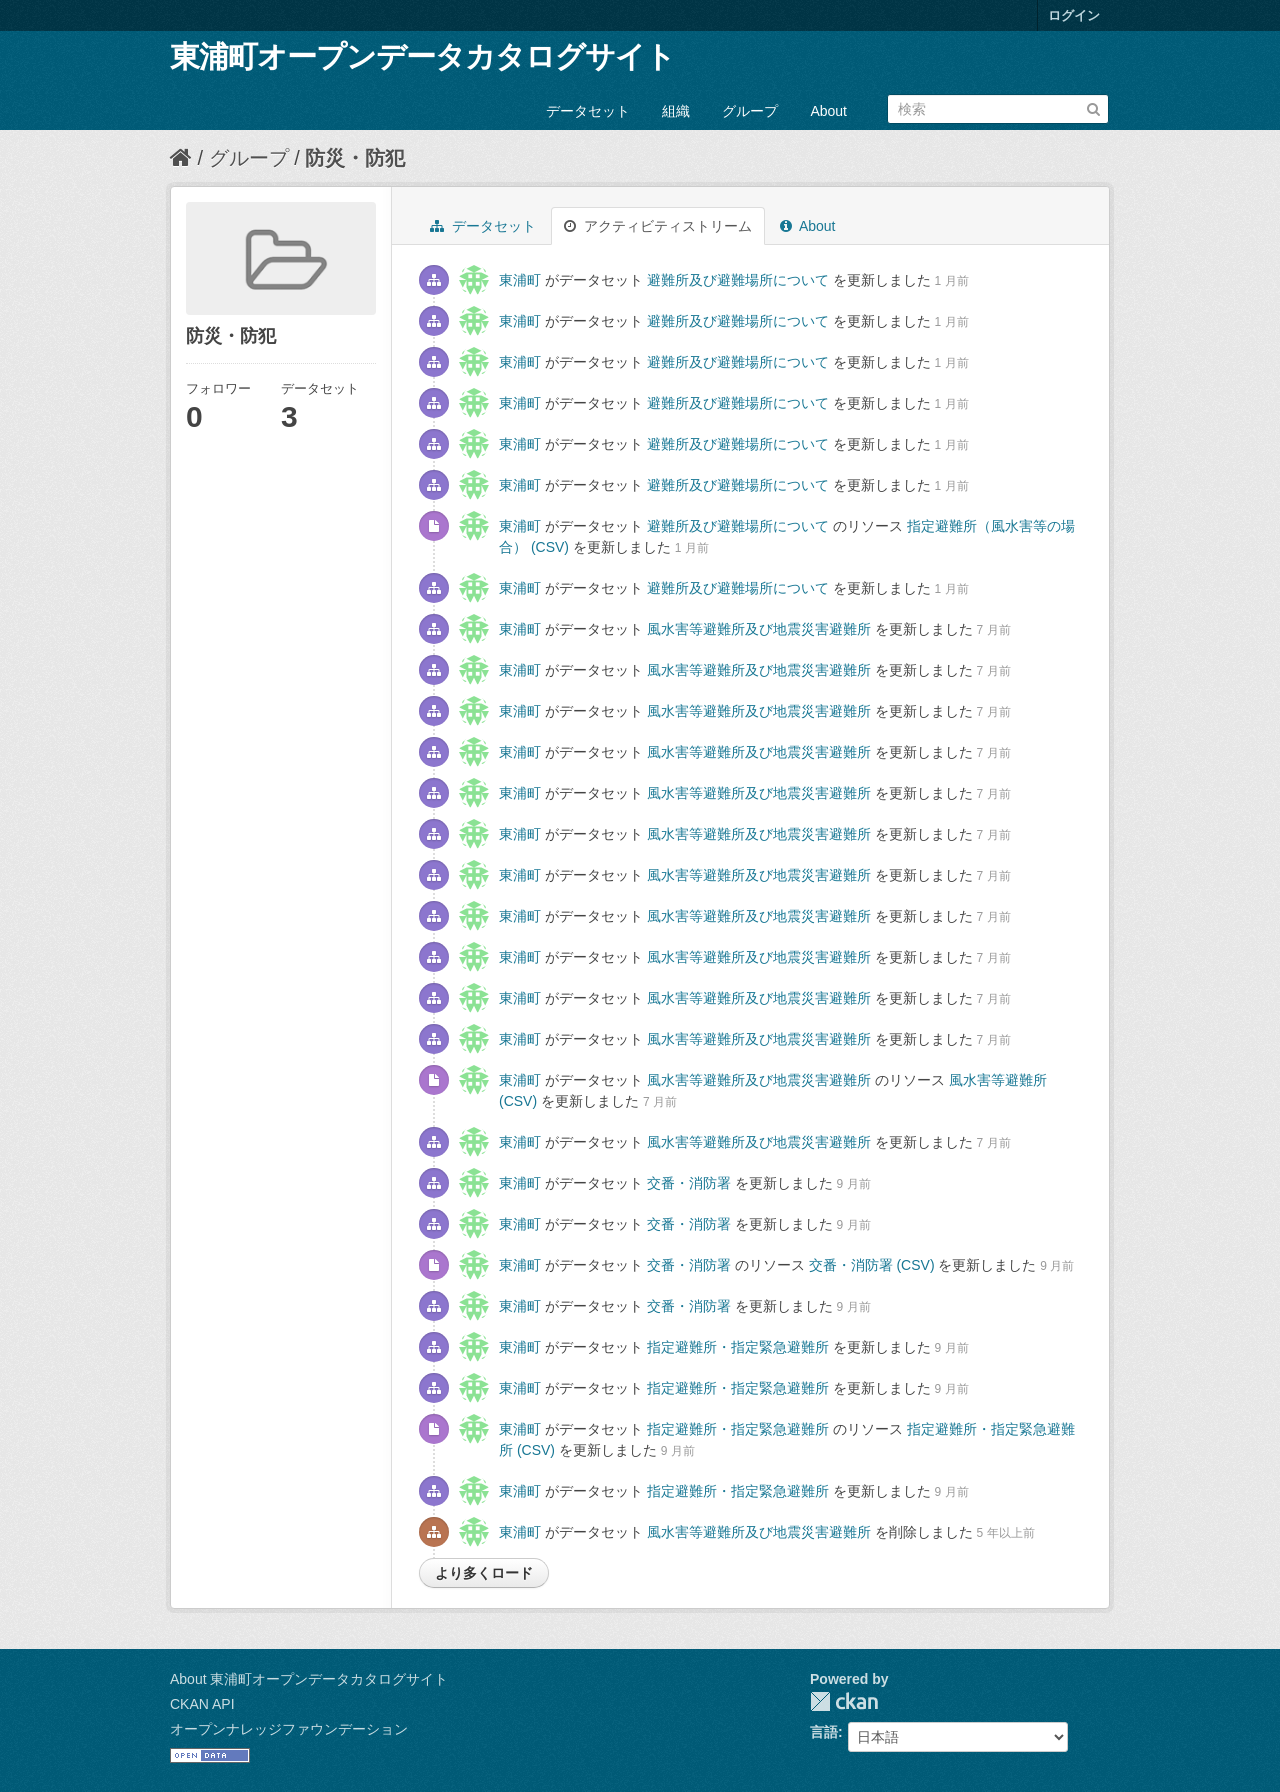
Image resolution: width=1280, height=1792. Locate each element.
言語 (824, 1732)
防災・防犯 (355, 158)
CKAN (844, 1701)
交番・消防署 (689, 1183)
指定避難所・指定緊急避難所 (738, 1347)
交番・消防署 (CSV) (872, 1265)
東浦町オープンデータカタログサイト (422, 56)
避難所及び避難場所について (738, 280)
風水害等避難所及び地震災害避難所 (759, 629)
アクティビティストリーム (658, 226)
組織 (676, 111)
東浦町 (520, 280)
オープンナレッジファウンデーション (289, 1729)
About (828, 111)
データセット (588, 111)
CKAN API (202, 1704)
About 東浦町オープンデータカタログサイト (309, 1679)
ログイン (1074, 15)
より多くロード (484, 1573)
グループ (750, 111)
